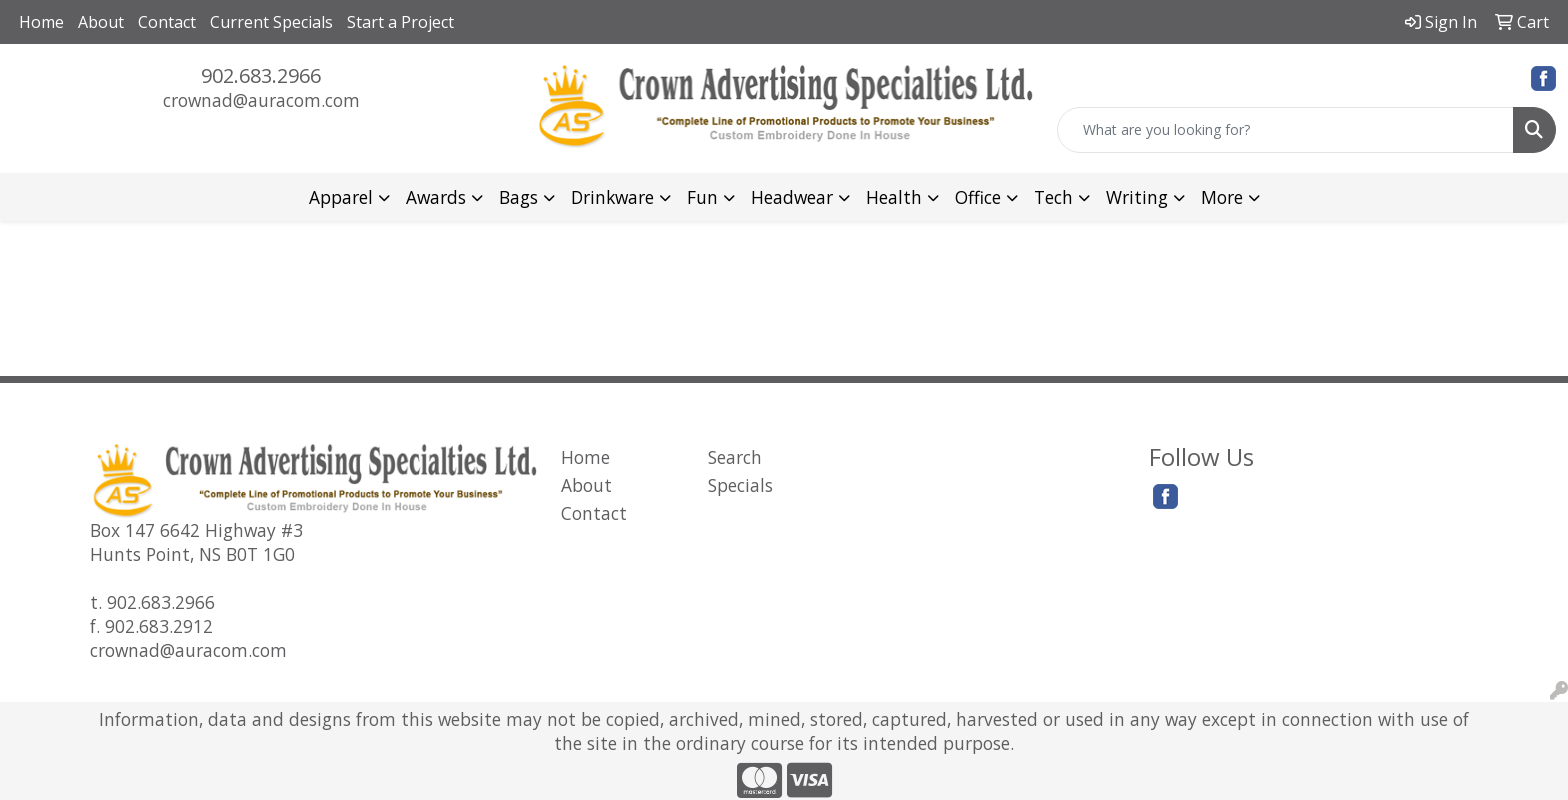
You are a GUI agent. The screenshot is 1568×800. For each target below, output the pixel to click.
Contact (167, 22)
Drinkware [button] (612, 197)
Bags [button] (518, 197)
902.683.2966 (261, 75)
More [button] (1222, 197)
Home (41, 22)
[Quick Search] (1285, 130)
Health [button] (894, 197)
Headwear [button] (792, 197)
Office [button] (978, 197)
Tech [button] (1053, 197)
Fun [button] (702, 197)
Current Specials (271, 22)
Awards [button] (436, 197)
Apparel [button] (341, 197)
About (101, 22)
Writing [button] (1137, 197)
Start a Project (400, 22)
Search (735, 457)
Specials (740, 485)
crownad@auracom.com (261, 100)
